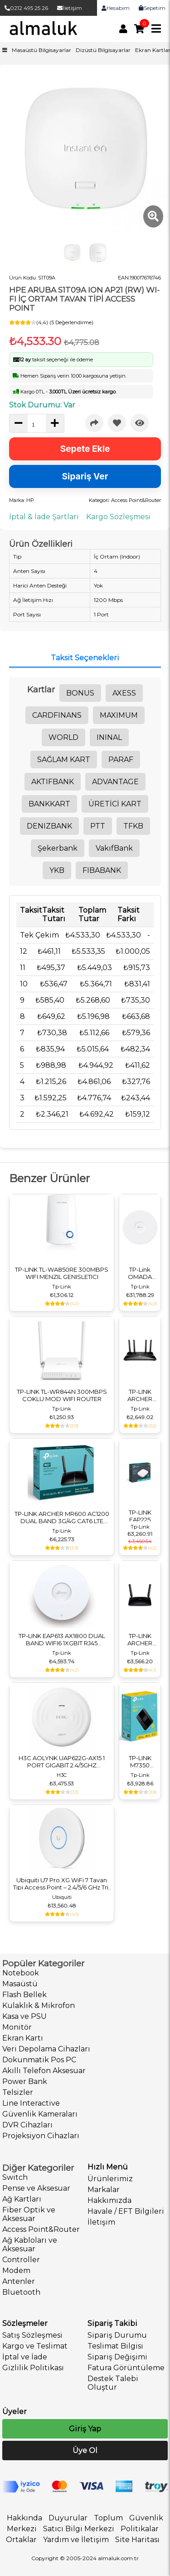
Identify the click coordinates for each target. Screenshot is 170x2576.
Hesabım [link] (116, 8)
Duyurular (68, 2518)
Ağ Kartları (21, 2199)
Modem (16, 2270)
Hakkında (24, 2518)
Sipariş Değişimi (117, 2357)
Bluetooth (21, 2292)
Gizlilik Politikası (33, 2367)
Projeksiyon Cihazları (40, 2135)
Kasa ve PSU (24, 2016)
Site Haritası (137, 2539)
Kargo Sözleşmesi (118, 516)
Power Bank (24, 2081)
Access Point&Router (41, 2229)
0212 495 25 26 (26, 8)
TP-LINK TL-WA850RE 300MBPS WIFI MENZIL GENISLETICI (61, 1273)
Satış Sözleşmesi (32, 2335)
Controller (21, 2259)
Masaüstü (20, 1983)
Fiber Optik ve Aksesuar (28, 2214)
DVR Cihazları (27, 2125)
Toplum (108, 2518)
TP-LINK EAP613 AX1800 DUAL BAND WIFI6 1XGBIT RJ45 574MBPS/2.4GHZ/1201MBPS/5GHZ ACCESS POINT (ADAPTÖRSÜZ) (62, 1639)
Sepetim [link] (152, 8)
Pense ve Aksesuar (36, 2188)
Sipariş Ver (85, 476)
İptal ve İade (24, 2357)
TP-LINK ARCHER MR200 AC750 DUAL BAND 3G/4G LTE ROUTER (140, 1639)
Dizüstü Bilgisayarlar (103, 50)
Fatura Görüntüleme (126, 2367)
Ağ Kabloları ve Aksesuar (29, 2244)
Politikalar (140, 2528)
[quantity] (36, 424)
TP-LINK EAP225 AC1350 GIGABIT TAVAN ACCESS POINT (139, 1516)
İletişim (69, 8)
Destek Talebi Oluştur (112, 2382)
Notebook (20, 1973)
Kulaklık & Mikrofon (38, 2005)
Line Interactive (31, 2103)
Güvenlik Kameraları (40, 2114)
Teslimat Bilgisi (115, 2346)
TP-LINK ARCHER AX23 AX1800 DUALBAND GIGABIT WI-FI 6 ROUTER (140, 1395)
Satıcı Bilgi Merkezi (78, 2528)
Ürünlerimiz (110, 2178)
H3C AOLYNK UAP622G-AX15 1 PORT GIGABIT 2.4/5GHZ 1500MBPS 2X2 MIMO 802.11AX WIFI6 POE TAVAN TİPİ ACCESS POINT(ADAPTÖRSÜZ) (61, 1761)
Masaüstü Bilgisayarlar (41, 50)
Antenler (18, 2281)
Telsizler (17, 2092)
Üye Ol (85, 2450)
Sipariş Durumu (117, 2335)
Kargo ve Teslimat (35, 2346)
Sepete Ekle (85, 448)
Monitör (17, 2027)
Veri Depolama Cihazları (46, 2049)
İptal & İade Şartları (44, 516)
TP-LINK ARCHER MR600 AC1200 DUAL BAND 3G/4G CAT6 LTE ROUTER (62, 1517)
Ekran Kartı (22, 2038)
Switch (15, 2177)
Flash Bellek (24, 1994)
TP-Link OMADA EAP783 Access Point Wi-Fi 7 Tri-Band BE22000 (140, 1273)
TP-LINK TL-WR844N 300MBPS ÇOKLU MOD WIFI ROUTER (62, 1395)
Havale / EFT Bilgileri (125, 2211)
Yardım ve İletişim (76, 2539)
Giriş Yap (85, 2428)
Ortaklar (21, 2539)
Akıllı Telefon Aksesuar (44, 2070)
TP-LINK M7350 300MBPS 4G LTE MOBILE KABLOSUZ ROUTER (140, 1761)
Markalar (103, 2189)
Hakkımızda (109, 2200)
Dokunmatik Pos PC (39, 2059)
